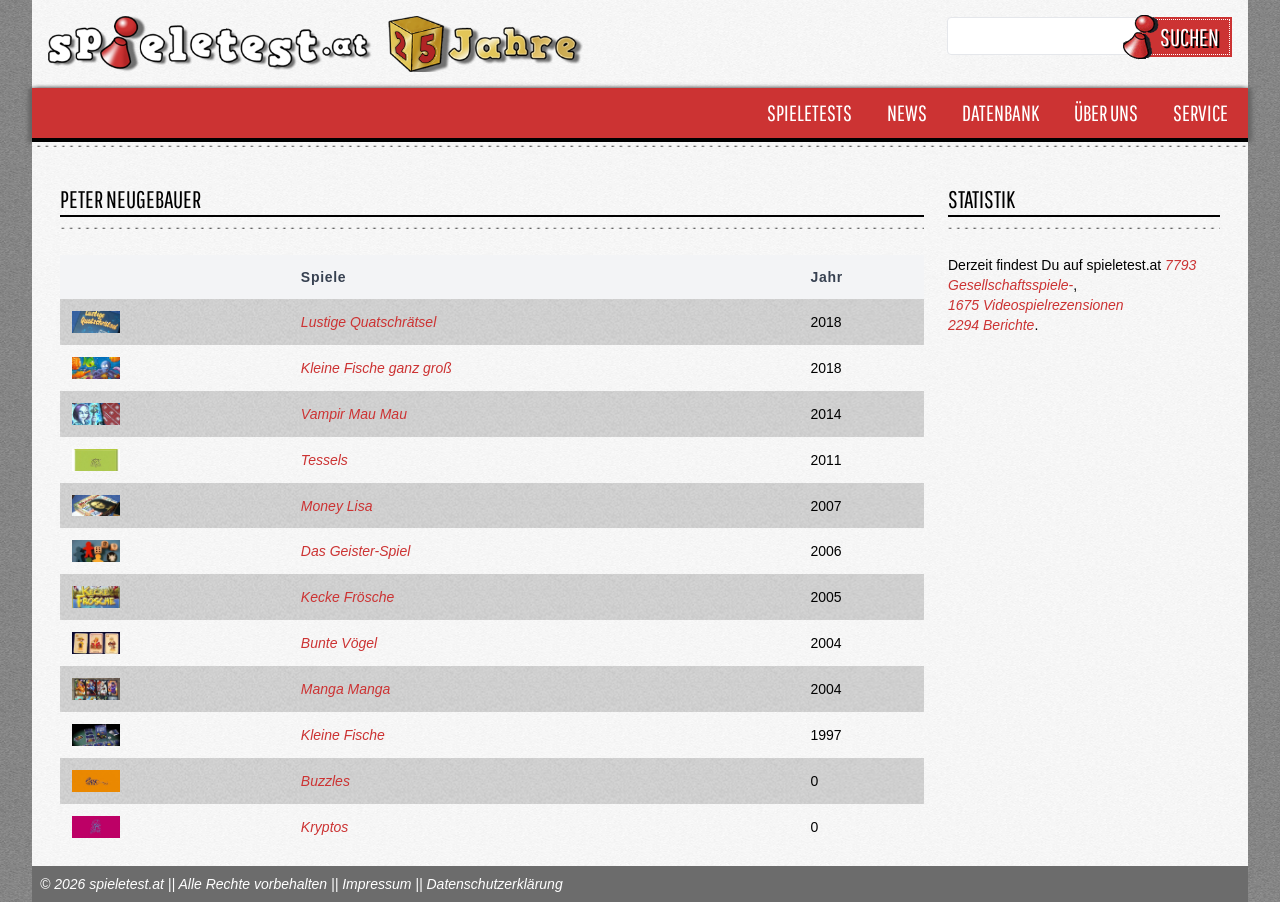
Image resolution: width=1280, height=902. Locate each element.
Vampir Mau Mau (354, 414)
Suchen (1180, 37)
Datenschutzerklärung (494, 884)
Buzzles (325, 781)
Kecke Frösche (347, 597)
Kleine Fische (343, 735)
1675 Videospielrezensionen (1036, 305)
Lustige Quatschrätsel (368, 322)
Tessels (324, 460)
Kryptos (324, 827)
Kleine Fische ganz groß (376, 368)
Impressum (376, 884)
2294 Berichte (991, 325)
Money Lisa (337, 506)
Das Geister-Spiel (355, 551)
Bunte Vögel (339, 643)
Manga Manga (346, 689)
